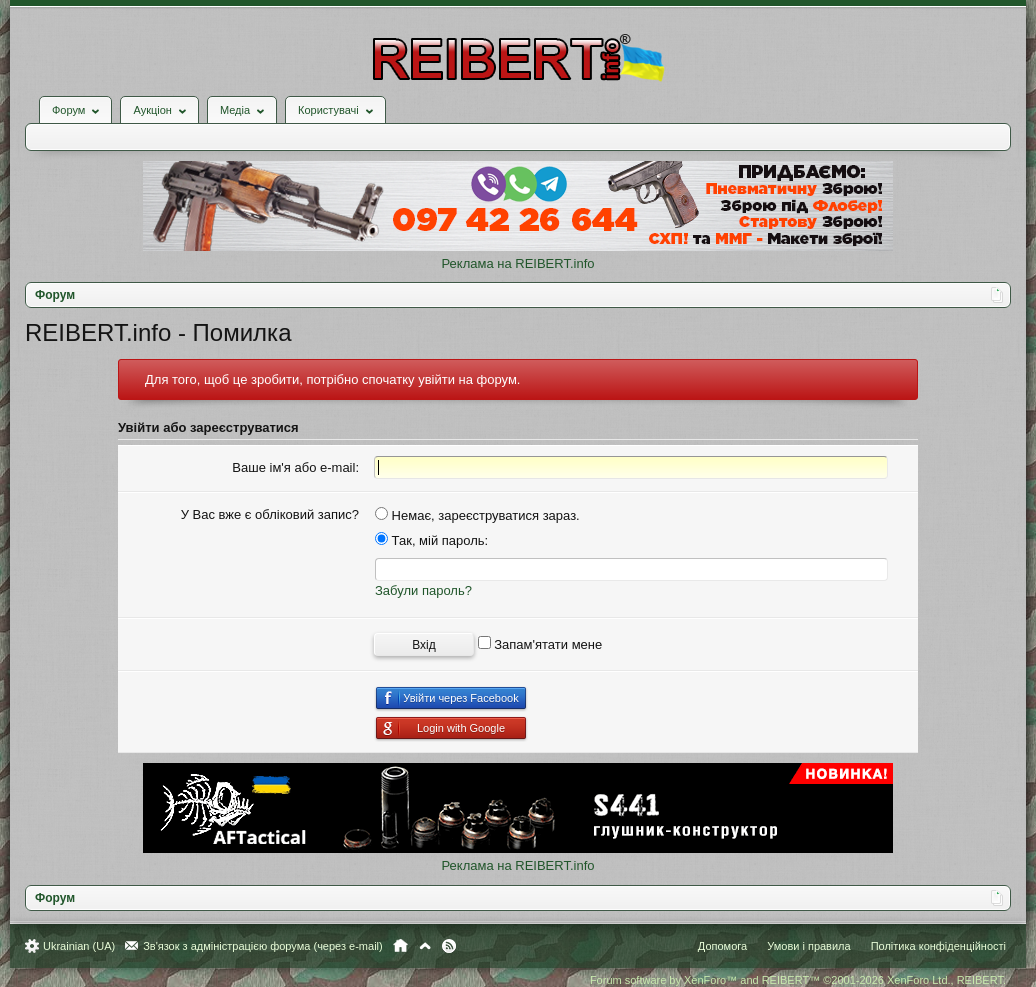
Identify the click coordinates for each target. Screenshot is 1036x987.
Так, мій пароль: (431, 540)
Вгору (425, 946)
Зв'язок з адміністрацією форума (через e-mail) (263, 946)
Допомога (722, 946)
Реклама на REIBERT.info (517, 263)
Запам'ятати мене (540, 644)
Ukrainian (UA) (79, 946)
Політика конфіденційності (938, 946)
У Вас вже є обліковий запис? (270, 514)
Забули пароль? (423, 590)
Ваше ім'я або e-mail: (295, 467)
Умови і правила (808, 946)
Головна (400, 946)
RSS (449, 946)
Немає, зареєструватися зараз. (477, 515)
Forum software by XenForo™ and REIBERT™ (798, 980)
